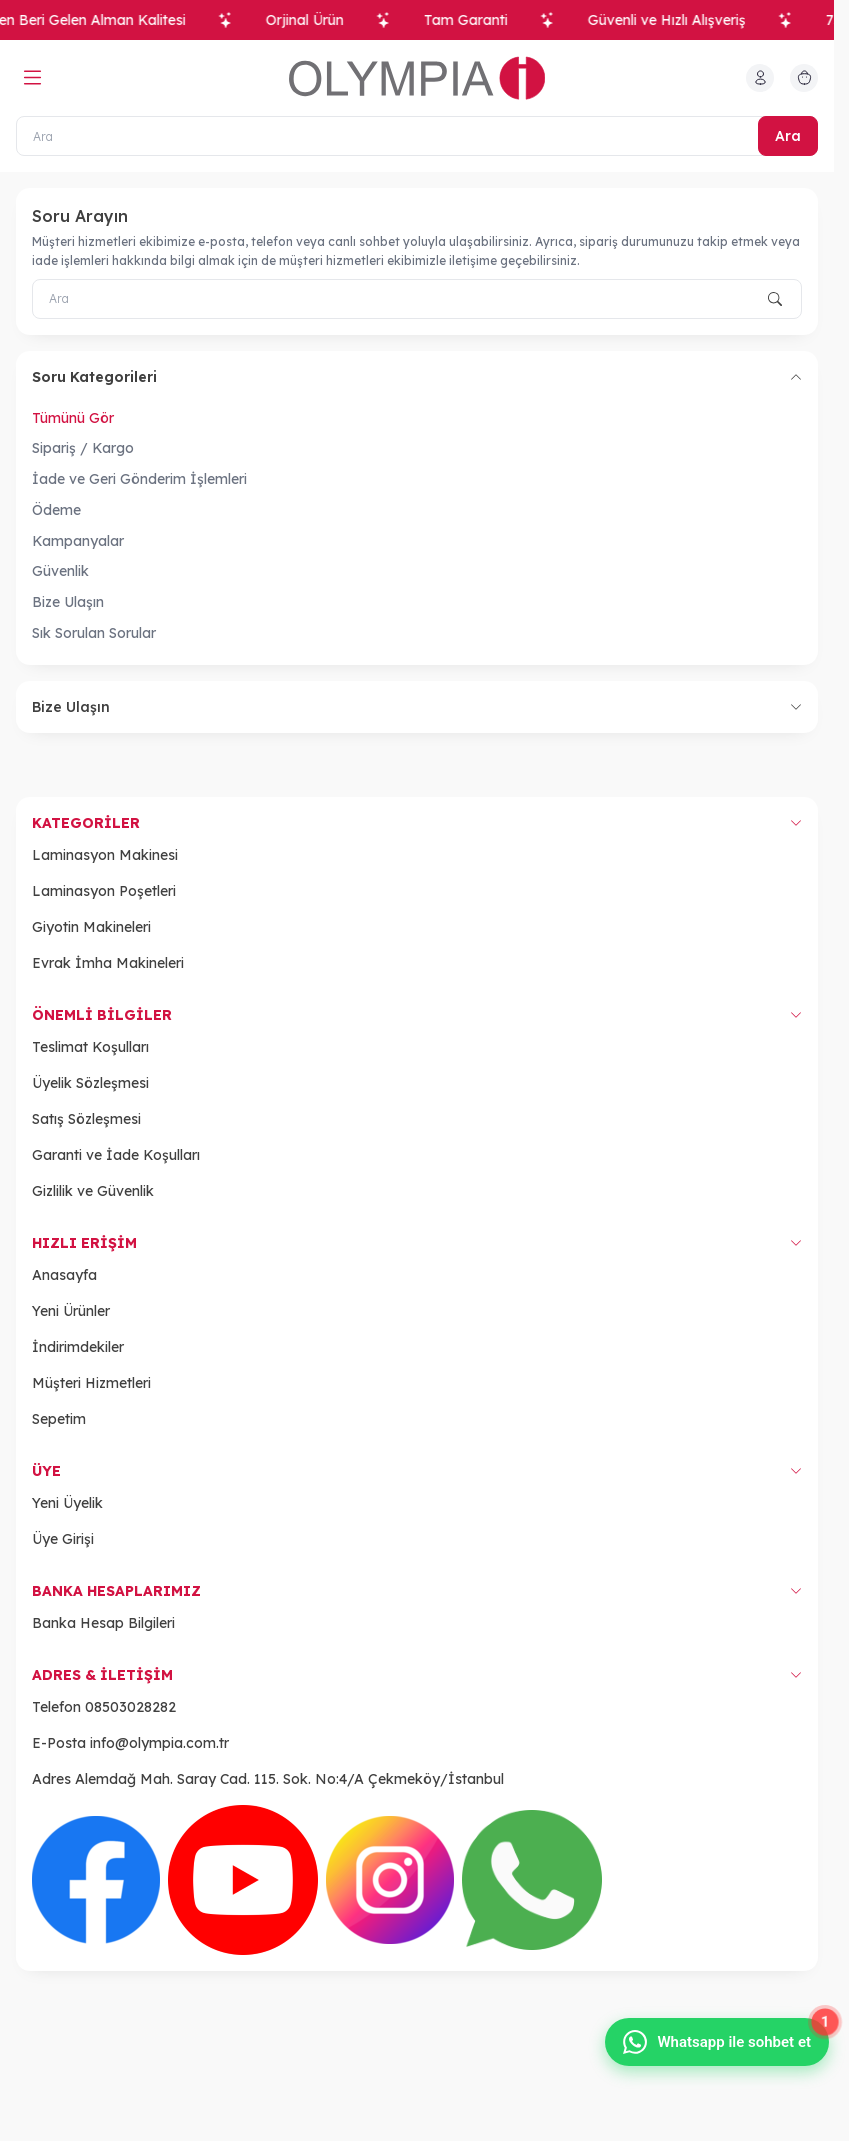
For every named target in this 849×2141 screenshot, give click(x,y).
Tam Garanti (477, 20)
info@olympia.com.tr (159, 1743)
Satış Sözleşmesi (86, 1119)
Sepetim (59, 1419)
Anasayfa (64, 1275)
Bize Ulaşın (68, 602)
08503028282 (130, 1707)
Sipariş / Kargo (83, 448)
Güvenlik (60, 571)
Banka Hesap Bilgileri (103, 1623)
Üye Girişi (63, 1539)
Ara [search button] (788, 136)
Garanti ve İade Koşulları (116, 1155)
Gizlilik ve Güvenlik (93, 1191)
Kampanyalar (78, 541)
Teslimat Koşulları (90, 1047)
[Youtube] (243, 1880)
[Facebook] (96, 1880)
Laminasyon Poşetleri (104, 891)
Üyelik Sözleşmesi (90, 1083)
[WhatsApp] (532, 1880)
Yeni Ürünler (71, 1311)
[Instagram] (390, 1880)
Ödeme (56, 510)
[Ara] (417, 136)
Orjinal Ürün (316, 20)
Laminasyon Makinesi (105, 855)
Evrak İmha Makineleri (108, 963)
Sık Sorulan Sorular (94, 633)
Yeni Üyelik (67, 1503)
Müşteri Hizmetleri (91, 1383)
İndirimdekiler (78, 1347)
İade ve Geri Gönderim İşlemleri (139, 479)
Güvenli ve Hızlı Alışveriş (678, 20)
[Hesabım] (760, 78)
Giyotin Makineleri (91, 927)
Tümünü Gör (73, 418)
